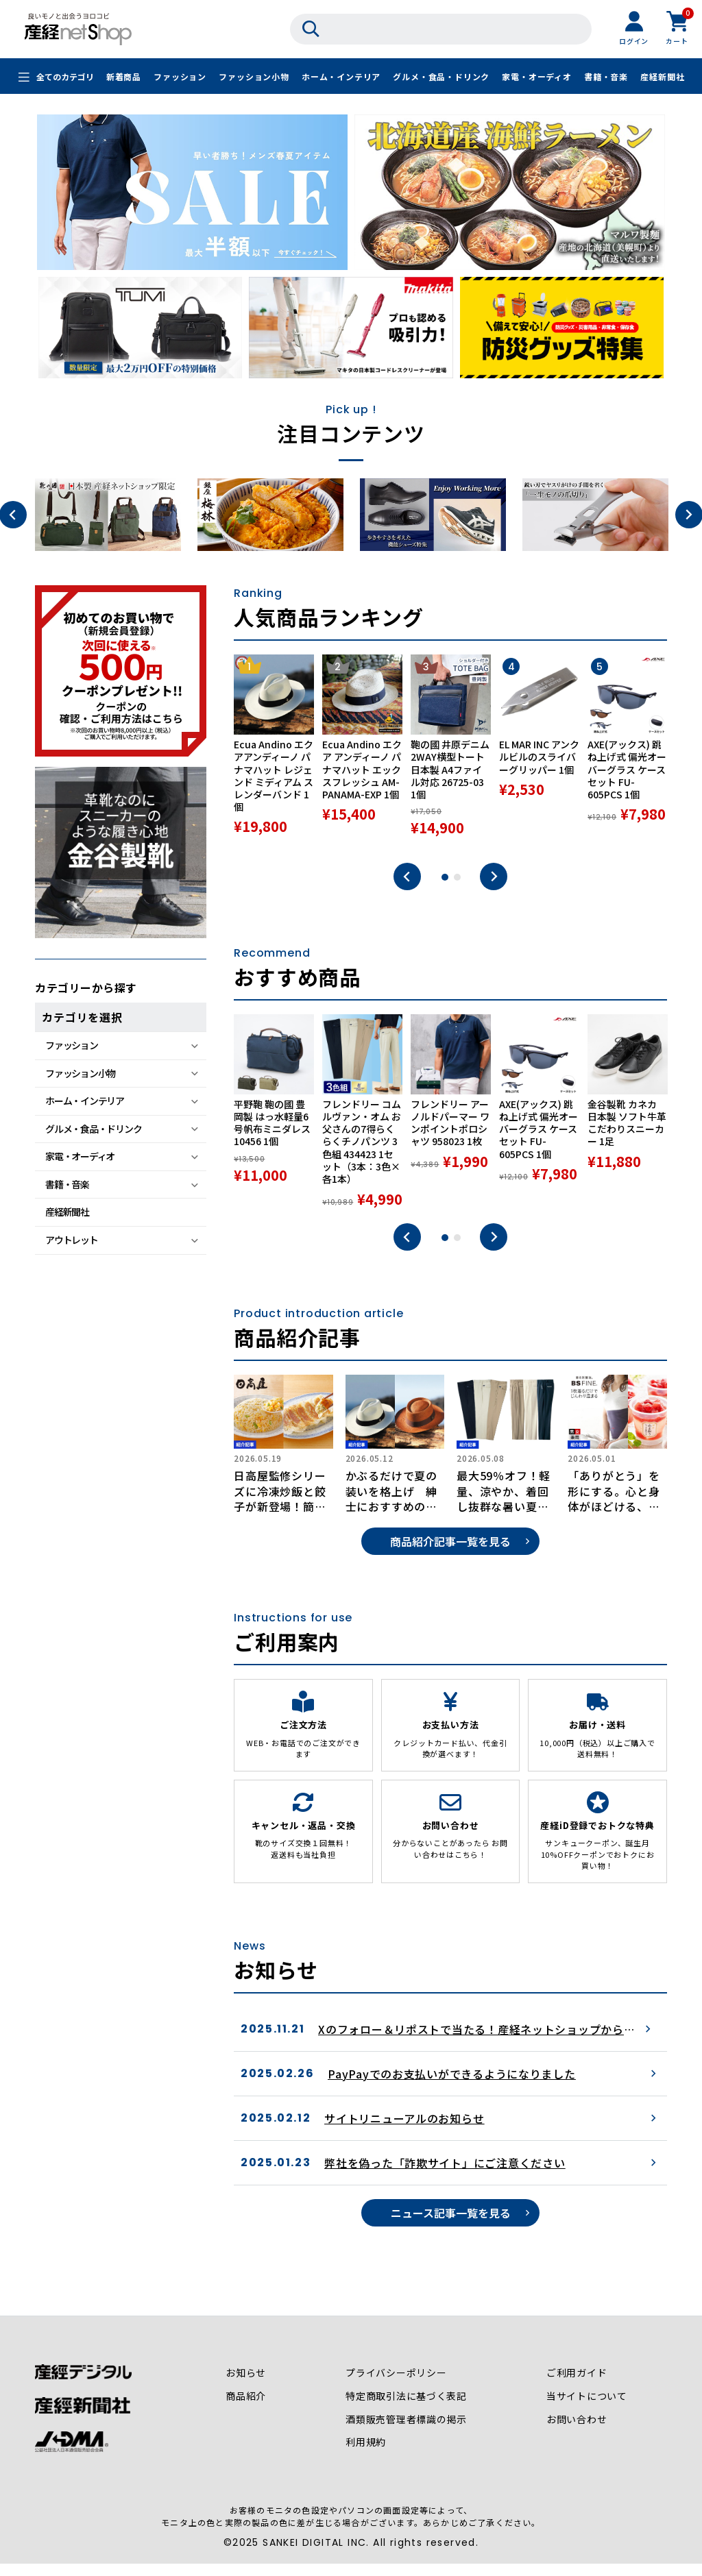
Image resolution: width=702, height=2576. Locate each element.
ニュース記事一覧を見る (451, 2227)
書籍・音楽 (606, 77)
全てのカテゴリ (65, 77)
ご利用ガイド (576, 2387)
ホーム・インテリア (341, 77)
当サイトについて (586, 2411)
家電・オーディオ (536, 77)
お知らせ (246, 2387)
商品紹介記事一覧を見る (450, 1555)
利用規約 (366, 2457)
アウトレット (71, 1240)
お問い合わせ (576, 2434)
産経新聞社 (662, 77)
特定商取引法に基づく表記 (407, 2411)
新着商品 (123, 77)
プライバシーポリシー (396, 2387)
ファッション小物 (254, 77)
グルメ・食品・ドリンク (441, 77)
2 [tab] (457, 878)
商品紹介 (246, 2411)
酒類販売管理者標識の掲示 (407, 2434)
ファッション (180, 77)
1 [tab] (444, 878)
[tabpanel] (274, 752)
